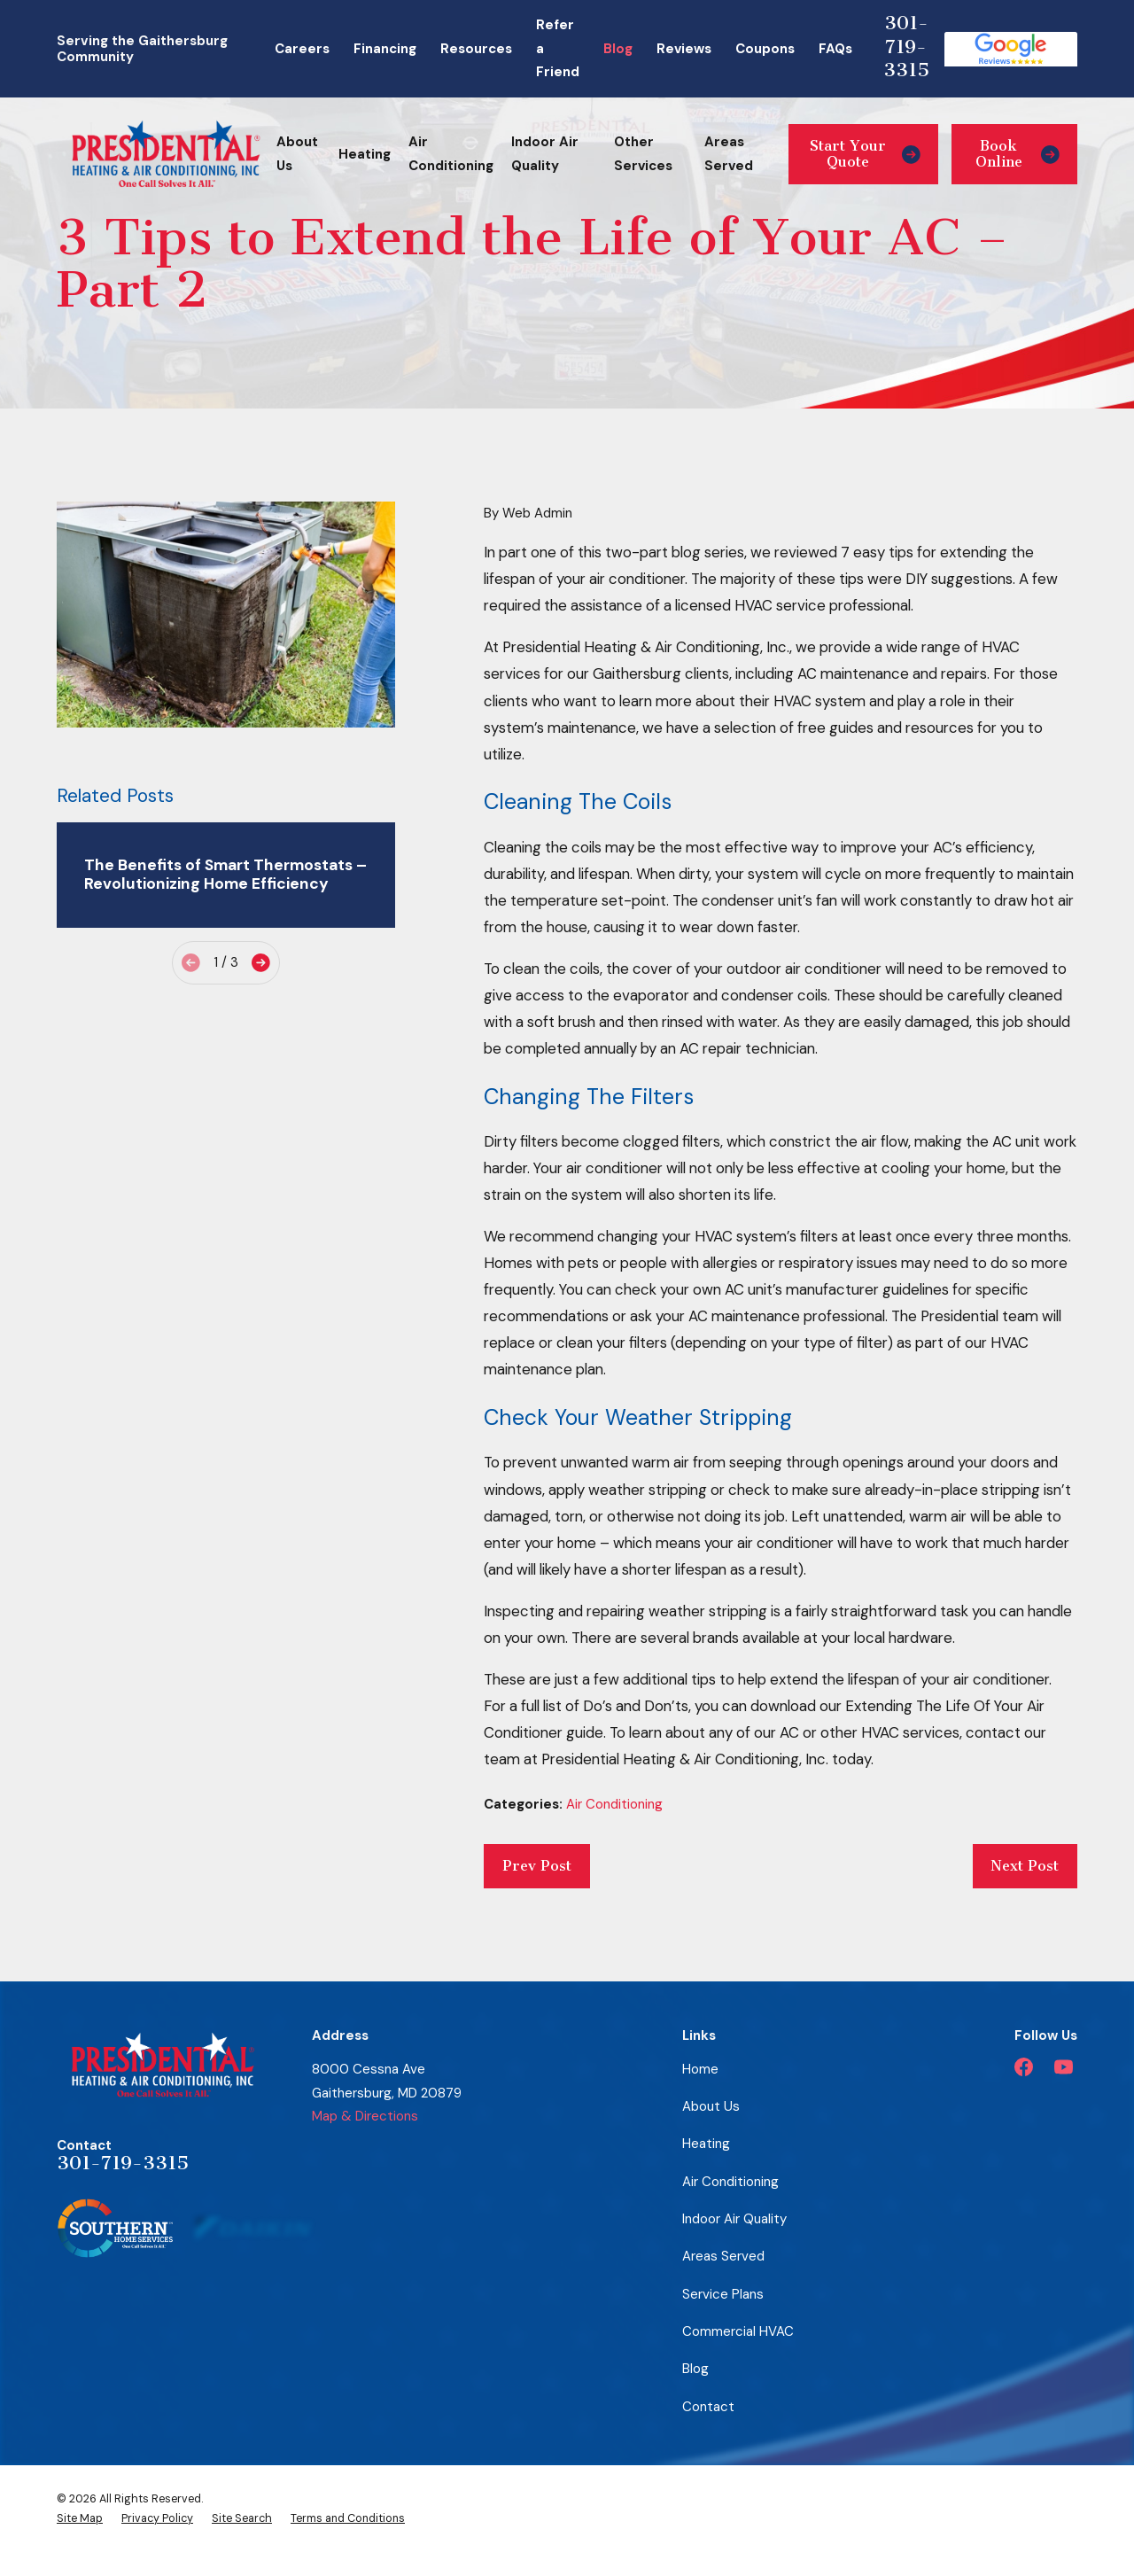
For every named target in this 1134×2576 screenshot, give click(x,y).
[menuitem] (80, 2518)
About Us (711, 2106)
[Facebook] (1023, 2067)
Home (700, 2069)
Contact (708, 2407)
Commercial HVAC (738, 2331)
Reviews (683, 49)
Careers (302, 49)
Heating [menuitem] (364, 154)
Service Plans (723, 2294)
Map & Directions (365, 2116)
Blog (618, 49)
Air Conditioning (614, 1804)
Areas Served (723, 2256)
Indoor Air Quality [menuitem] (545, 154)
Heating (706, 2143)
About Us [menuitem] (297, 154)
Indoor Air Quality (734, 2219)
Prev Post (536, 1865)
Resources (476, 49)
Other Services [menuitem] (643, 154)
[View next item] (261, 962)
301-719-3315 (906, 46)
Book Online (1017, 153)
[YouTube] (1063, 2067)
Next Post (1024, 1865)
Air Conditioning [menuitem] (450, 154)
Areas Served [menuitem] (728, 154)
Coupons (765, 49)
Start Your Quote (865, 153)
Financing (384, 49)
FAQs (835, 49)
